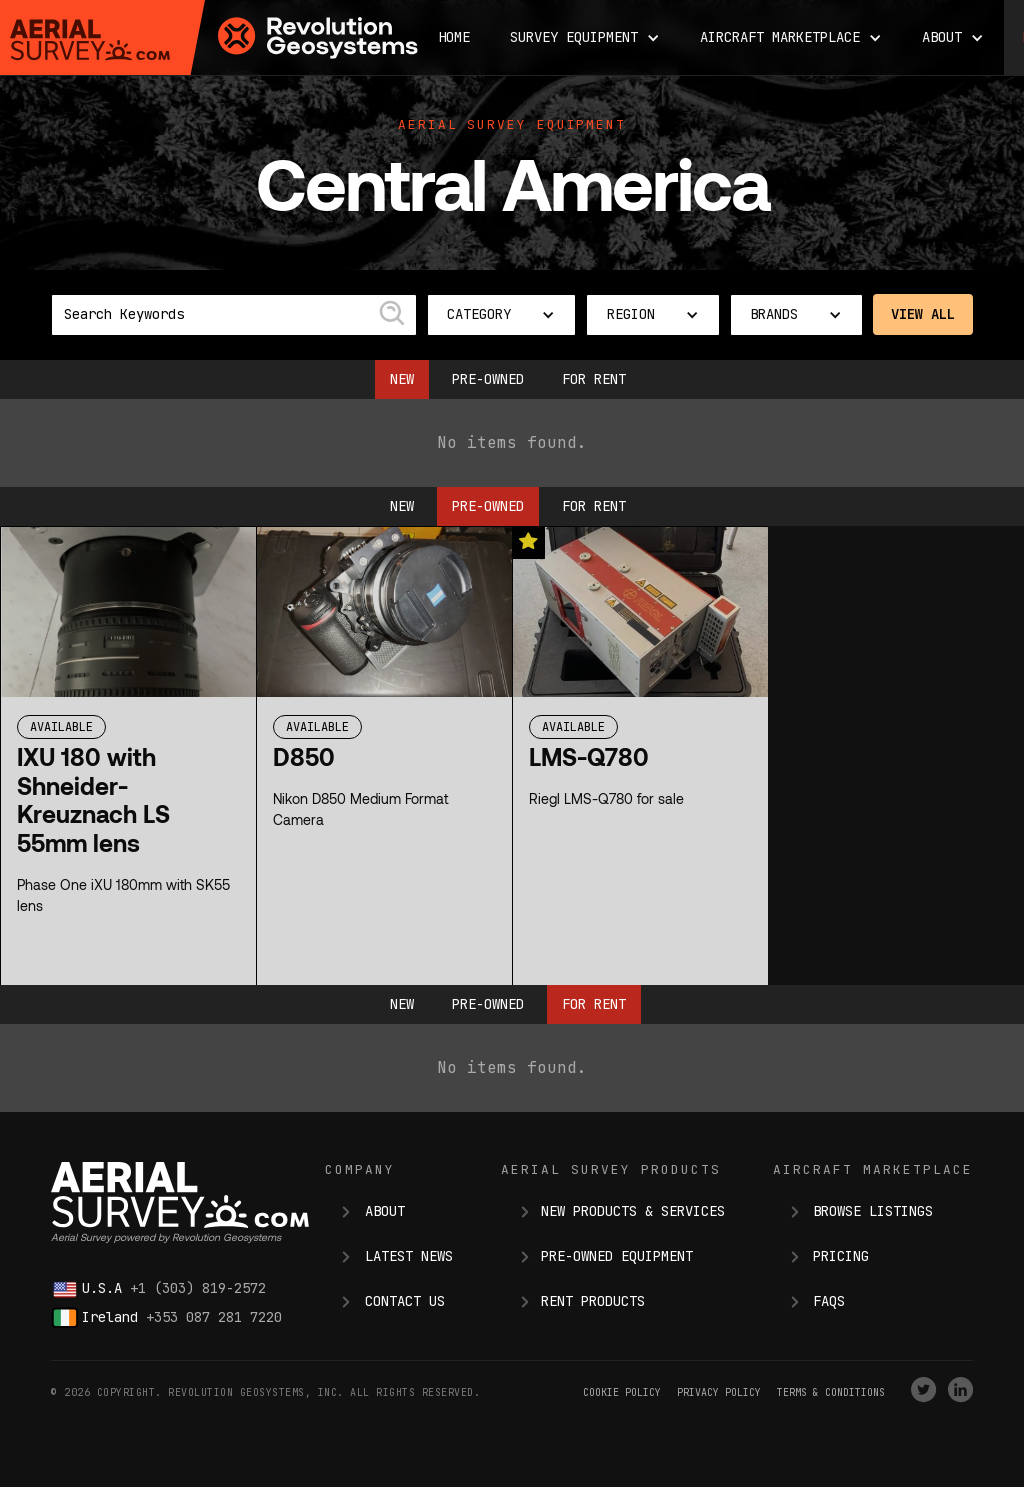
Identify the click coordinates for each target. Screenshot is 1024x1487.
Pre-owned (488, 379)
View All (923, 314)
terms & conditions (831, 1392)
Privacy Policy (719, 1392)
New (402, 379)
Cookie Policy (622, 1392)
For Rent (594, 379)
